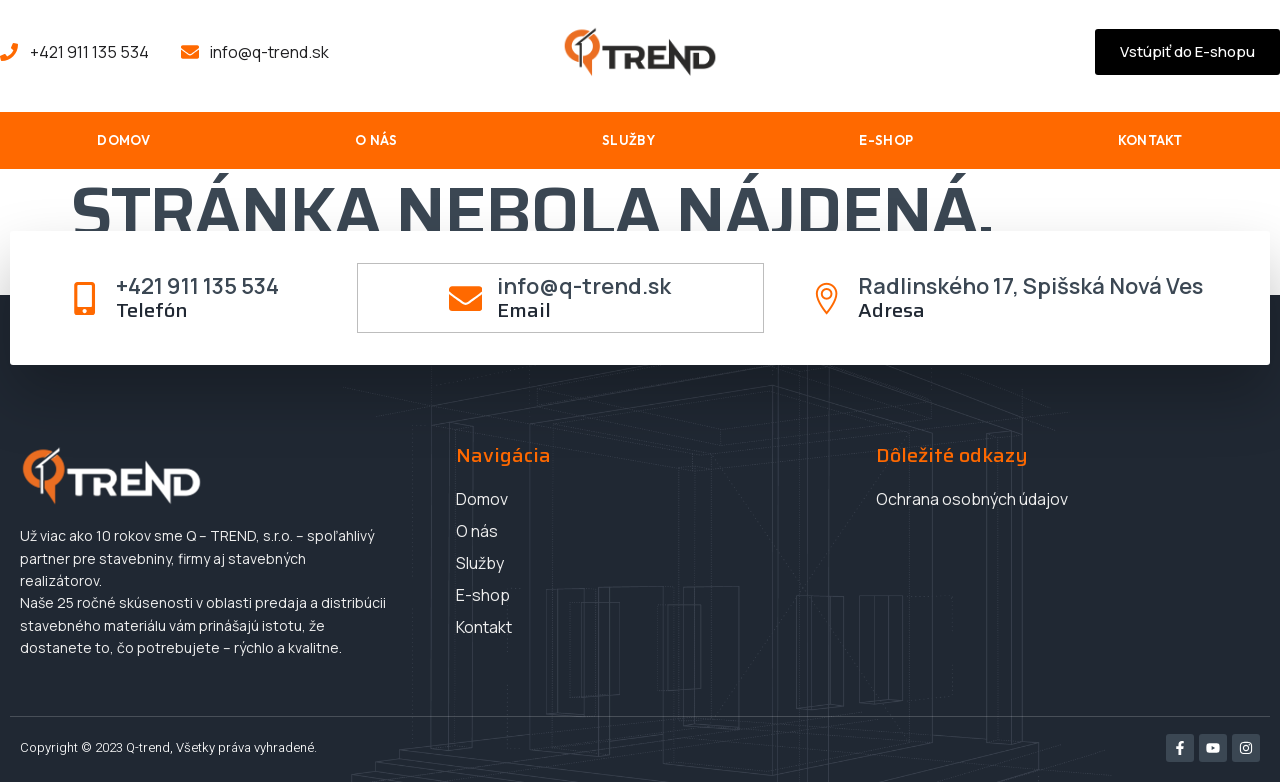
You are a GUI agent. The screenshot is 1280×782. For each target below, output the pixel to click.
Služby (628, 142)
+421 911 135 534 (199, 288)
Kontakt (1150, 142)
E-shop (886, 142)
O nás (376, 142)
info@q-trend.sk (585, 288)
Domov (124, 142)
